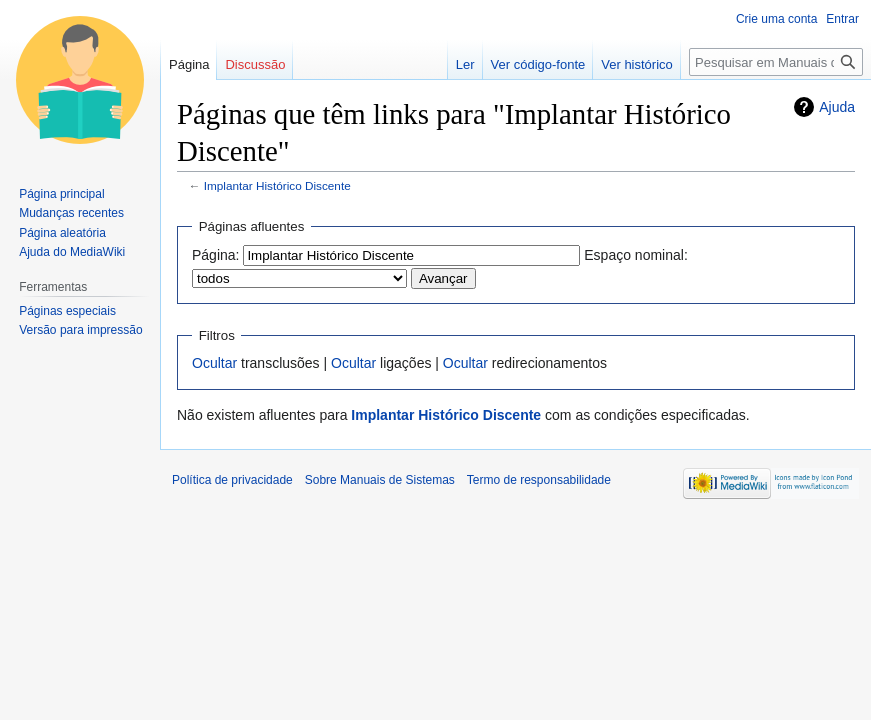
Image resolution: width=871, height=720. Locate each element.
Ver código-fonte (538, 64)
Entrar (842, 19)
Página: (215, 255)
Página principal (61, 194)
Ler (465, 64)
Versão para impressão (80, 330)
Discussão (255, 64)
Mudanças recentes (71, 213)
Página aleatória (62, 233)
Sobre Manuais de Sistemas (380, 480)
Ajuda (837, 107)
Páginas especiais (67, 311)
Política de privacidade (232, 480)
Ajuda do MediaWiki (72, 252)
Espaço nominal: (636, 255)
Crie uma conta (776, 19)
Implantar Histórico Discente (277, 185)
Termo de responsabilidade (539, 480)
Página (189, 64)
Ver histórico (637, 64)
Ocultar (214, 363)
